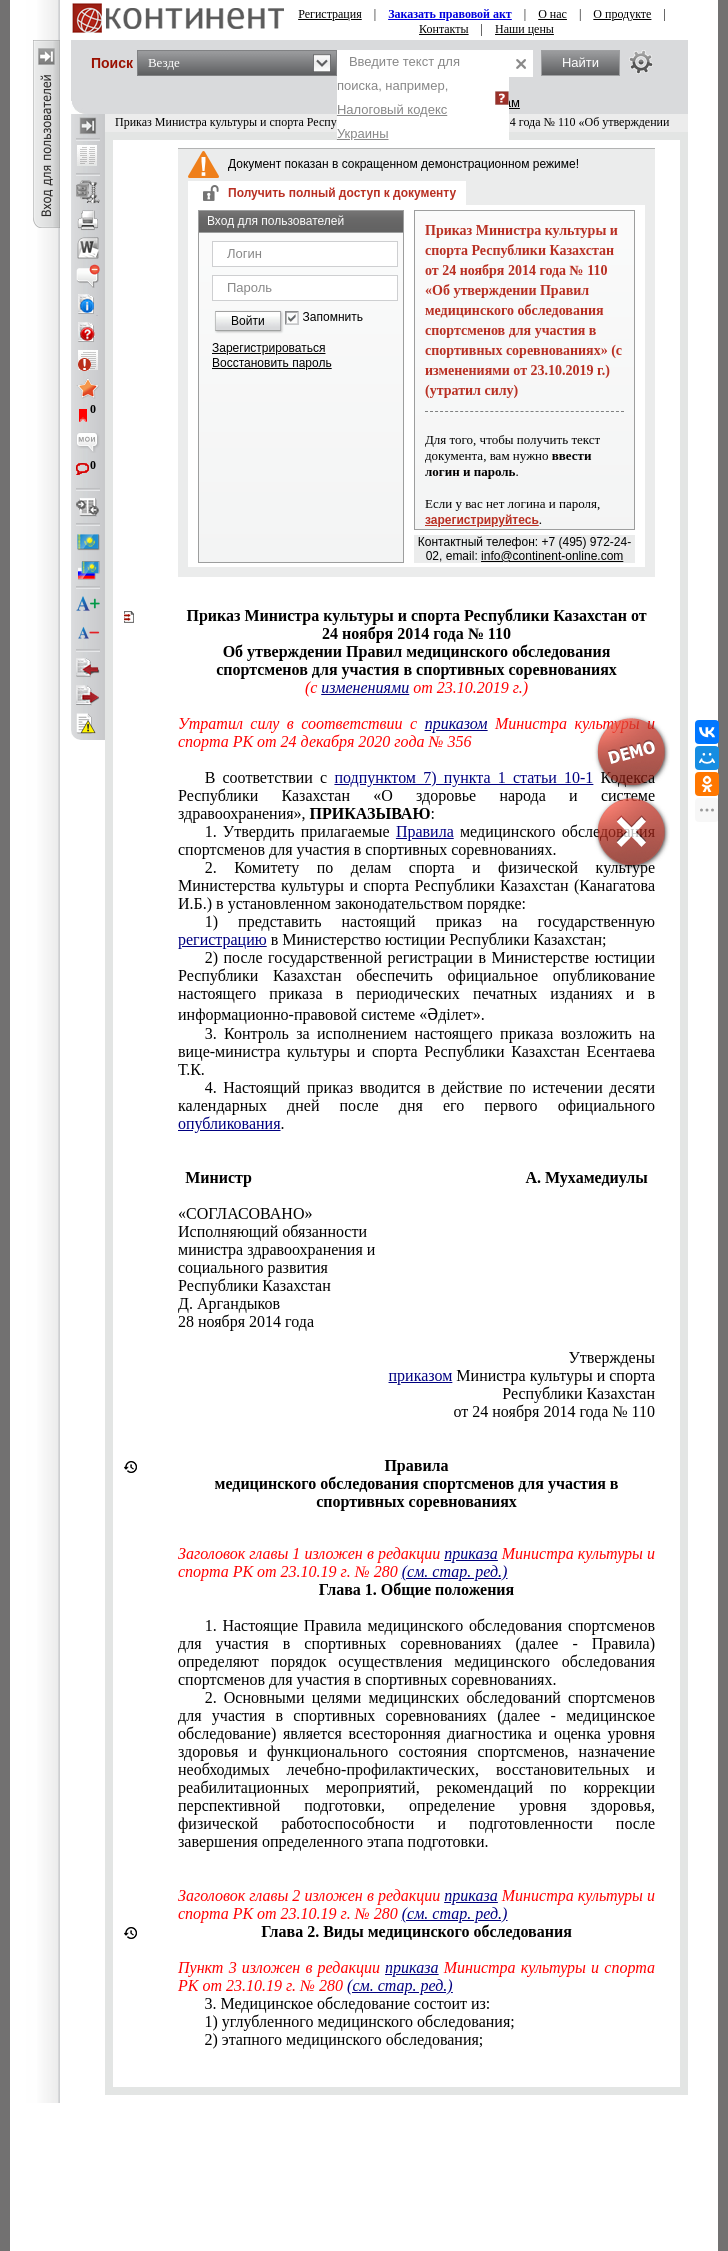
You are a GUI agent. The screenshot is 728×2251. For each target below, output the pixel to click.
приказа (470, 1553)
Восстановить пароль (272, 363)
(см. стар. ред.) (455, 1571)
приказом (421, 1375)
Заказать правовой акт (450, 14)
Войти (248, 321)
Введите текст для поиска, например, (398, 97)
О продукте (622, 14)
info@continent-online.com (552, 556)
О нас (552, 14)
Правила (425, 831)
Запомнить (333, 317)
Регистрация (330, 14)
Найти (580, 62)
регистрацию (222, 939)
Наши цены (524, 29)
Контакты (444, 29)
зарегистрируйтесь (482, 520)
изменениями (365, 687)
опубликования (229, 1123)
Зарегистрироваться (268, 348)
